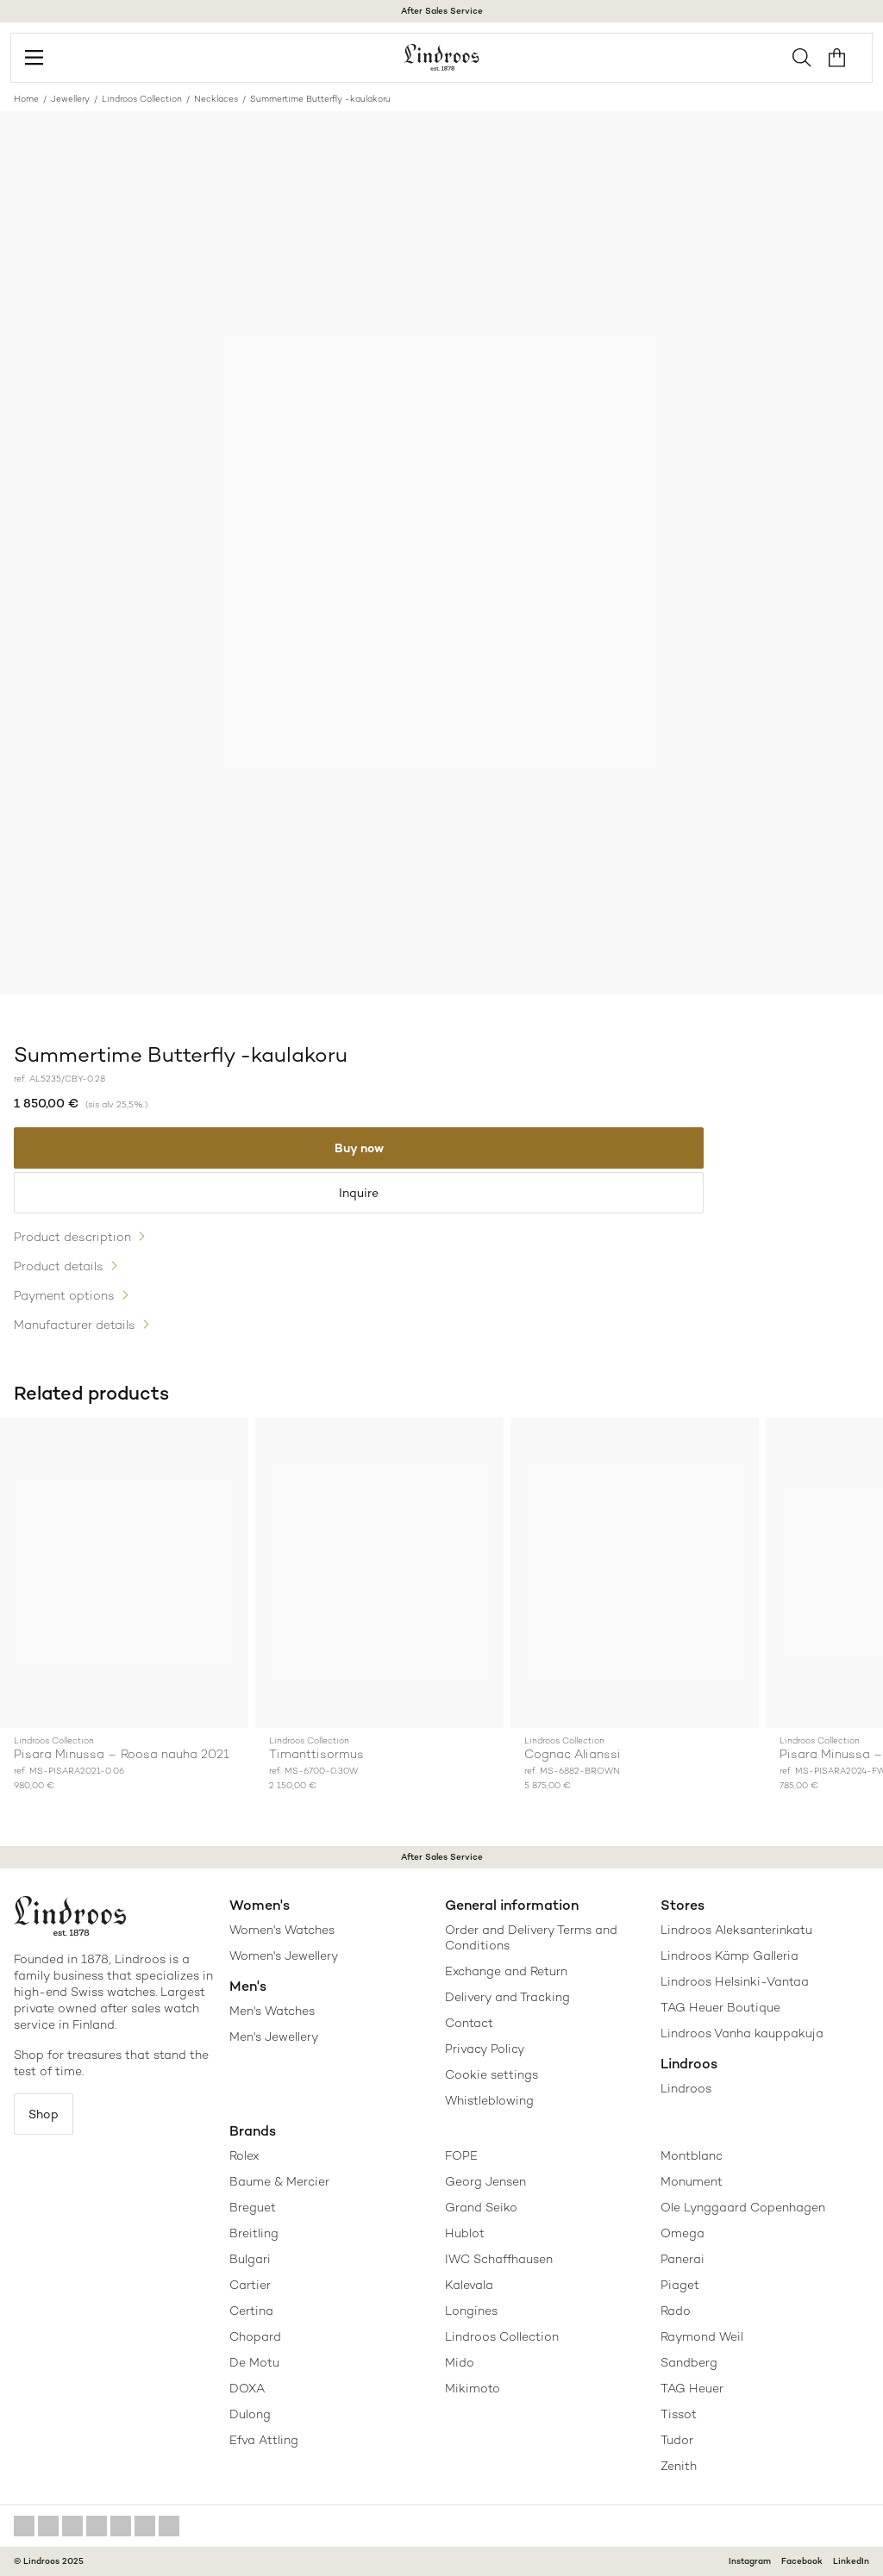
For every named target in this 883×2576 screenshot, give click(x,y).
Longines (471, 2310)
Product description (72, 1236)
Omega (683, 2233)
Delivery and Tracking (507, 1997)
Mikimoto (472, 2388)
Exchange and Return (506, 1971)
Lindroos (686, 2088)
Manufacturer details (74, 1324)
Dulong (250, 2414)
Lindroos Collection (142, 98)
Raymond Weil (702, 2336)
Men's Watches (272, 2010)
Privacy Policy (484, 2048)
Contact (469, 2022)
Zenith (679, 2465)
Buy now (359, 1148)
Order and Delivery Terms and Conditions (531, 1937)
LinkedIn (851, 2561)
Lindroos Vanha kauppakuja (742, 2033)
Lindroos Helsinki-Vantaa (735, 1981)
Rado (676, 2310)
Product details (58, 1266)
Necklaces (216, 98)
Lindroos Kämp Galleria (729, 1955)
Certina (251, 2310)
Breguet (252, 2207)
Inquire (359, 1193)
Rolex (244, 2155)
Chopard (255, 2336)
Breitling (254, 2233)
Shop (43, 2114)
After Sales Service (442, 10)
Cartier (250, 2284)
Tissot (679, 2414)
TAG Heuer (692, 2388)
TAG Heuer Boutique (720, 2007)
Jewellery (70, 98)
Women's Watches (282, 1929)
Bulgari (250, 2259)
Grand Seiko (481, 2207)
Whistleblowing (489, 2100)
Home (26, 98)
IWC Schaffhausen (499, 2259)
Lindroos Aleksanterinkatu (736, 1929)
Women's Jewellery (283, 1955)
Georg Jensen (485, 2181)
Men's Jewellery (273, 2036)
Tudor (677, 2440)
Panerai (683, 2259)
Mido (459, 2362)
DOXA (247, 2388)
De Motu (254, 2362)
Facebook (802, 2561)
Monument (692, 2181)
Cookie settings (491, 2074)
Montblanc (692, 2155)
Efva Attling (263, 2440)
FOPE (461, 2155)
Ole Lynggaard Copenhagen (743, 2207)
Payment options (64, 1295)
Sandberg (689, 2362)
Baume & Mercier (279, 2181)
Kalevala (469, 2284)
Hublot (465, 2233)
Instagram (750, 2561)
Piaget (680, 2284)
